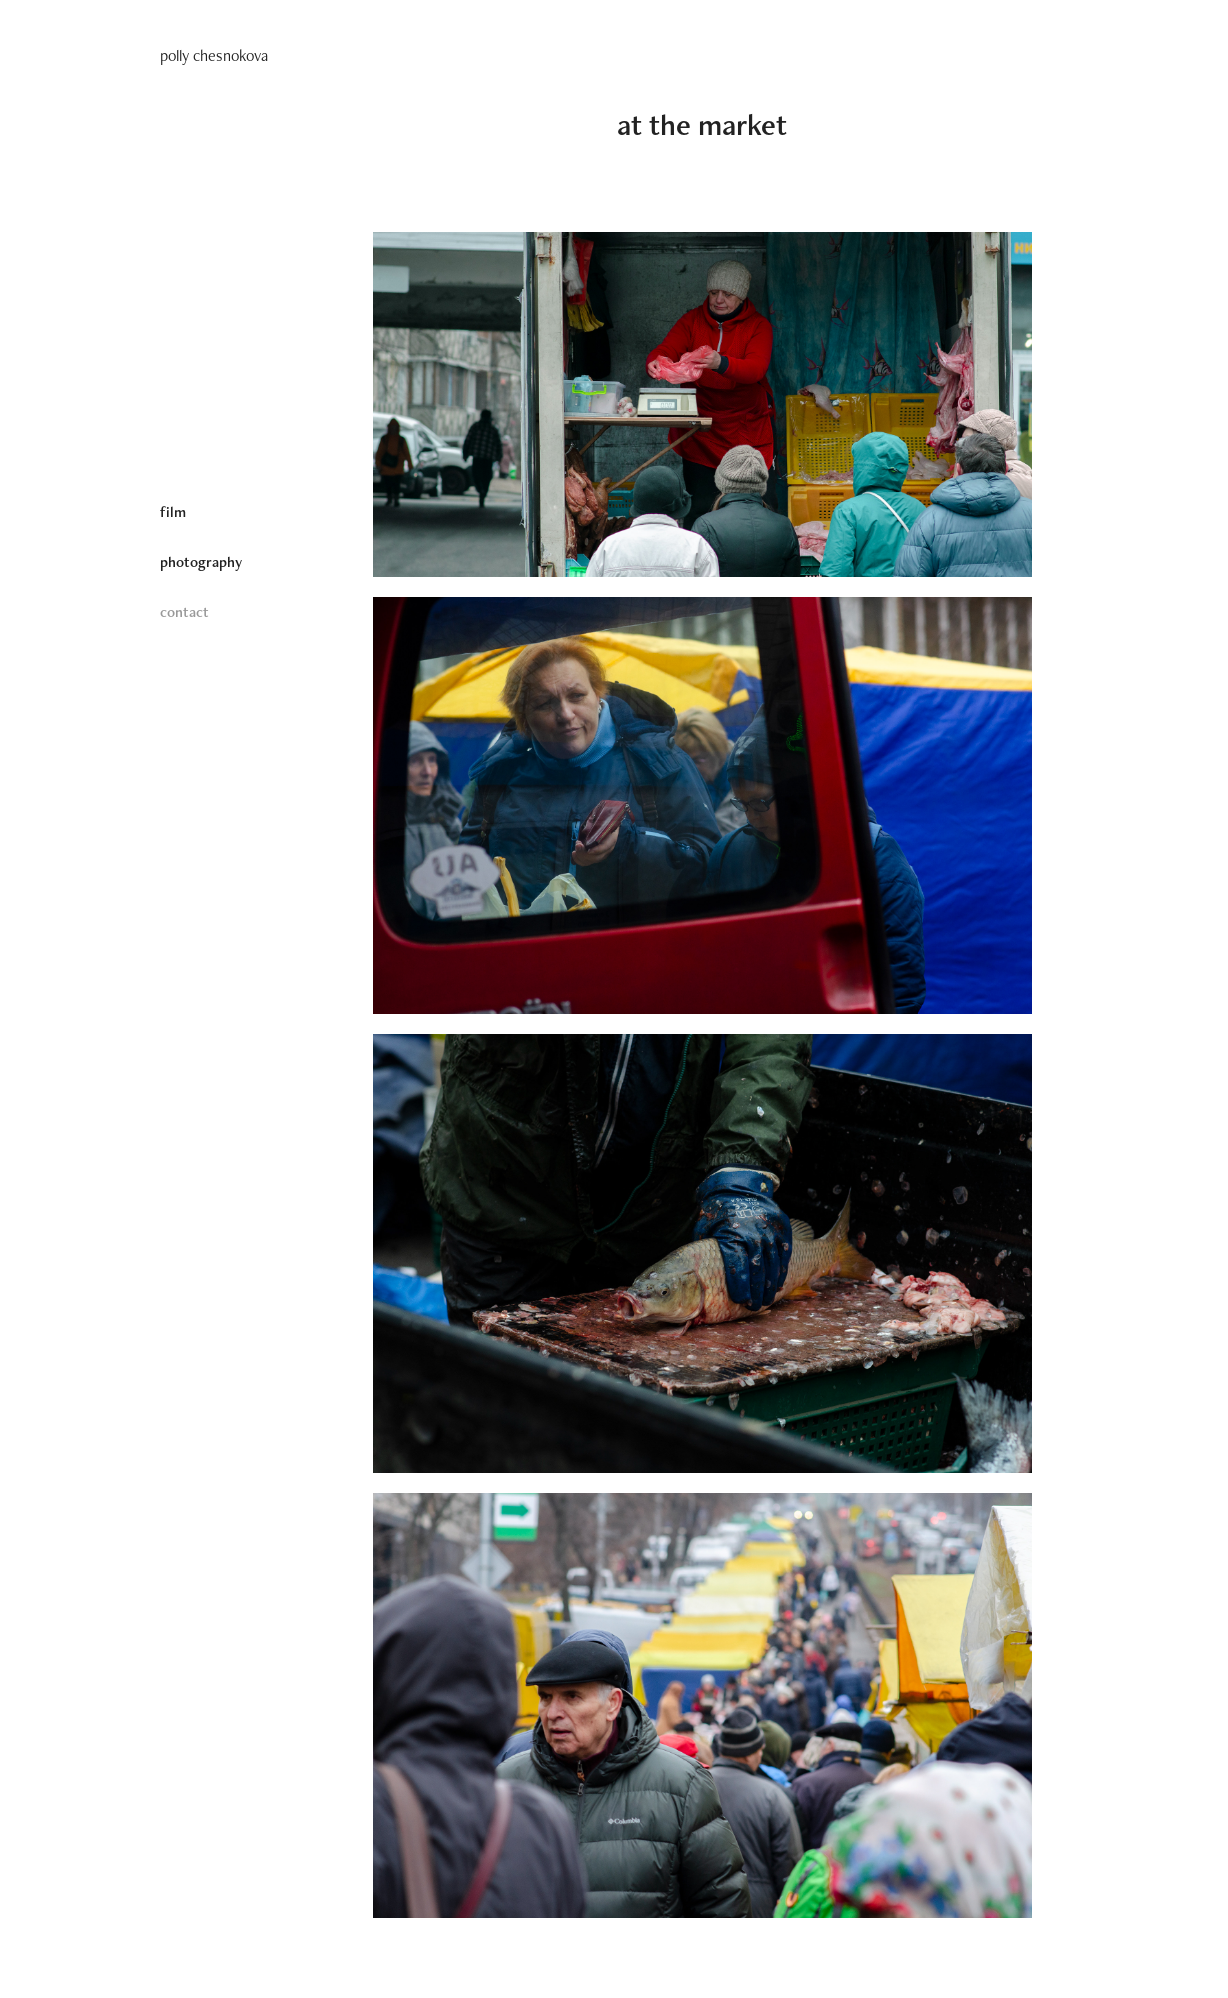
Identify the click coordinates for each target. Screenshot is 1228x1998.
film (173, 511)
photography (201, 561)
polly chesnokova (214, 55)
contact (184, 611)
